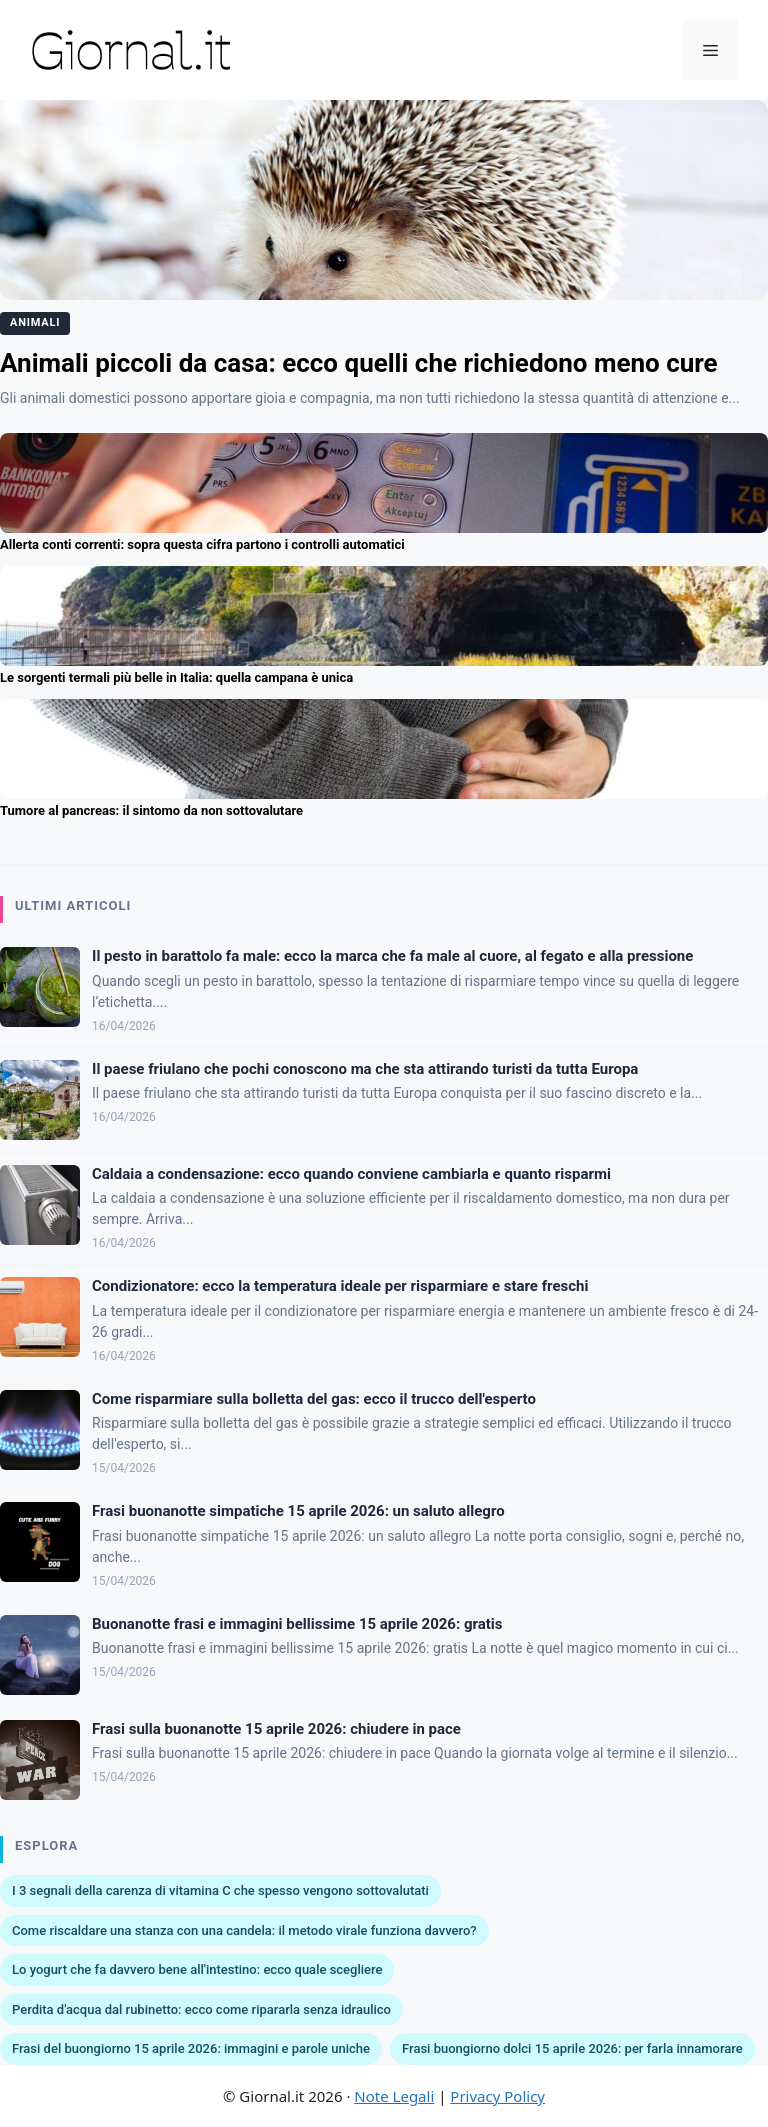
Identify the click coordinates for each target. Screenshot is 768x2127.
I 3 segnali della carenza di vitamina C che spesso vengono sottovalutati (220, 1890)
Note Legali (394, 2096)
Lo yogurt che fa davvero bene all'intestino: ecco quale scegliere (197, 1969)
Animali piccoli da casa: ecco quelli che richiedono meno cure (359, 363)
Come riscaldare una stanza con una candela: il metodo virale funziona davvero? (244, 1930)
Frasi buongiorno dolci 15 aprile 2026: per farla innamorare (572, 2048)
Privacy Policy (497, 2096)
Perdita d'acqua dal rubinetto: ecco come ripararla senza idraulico (201, 2009)
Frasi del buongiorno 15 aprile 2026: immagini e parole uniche (191, 2048)
